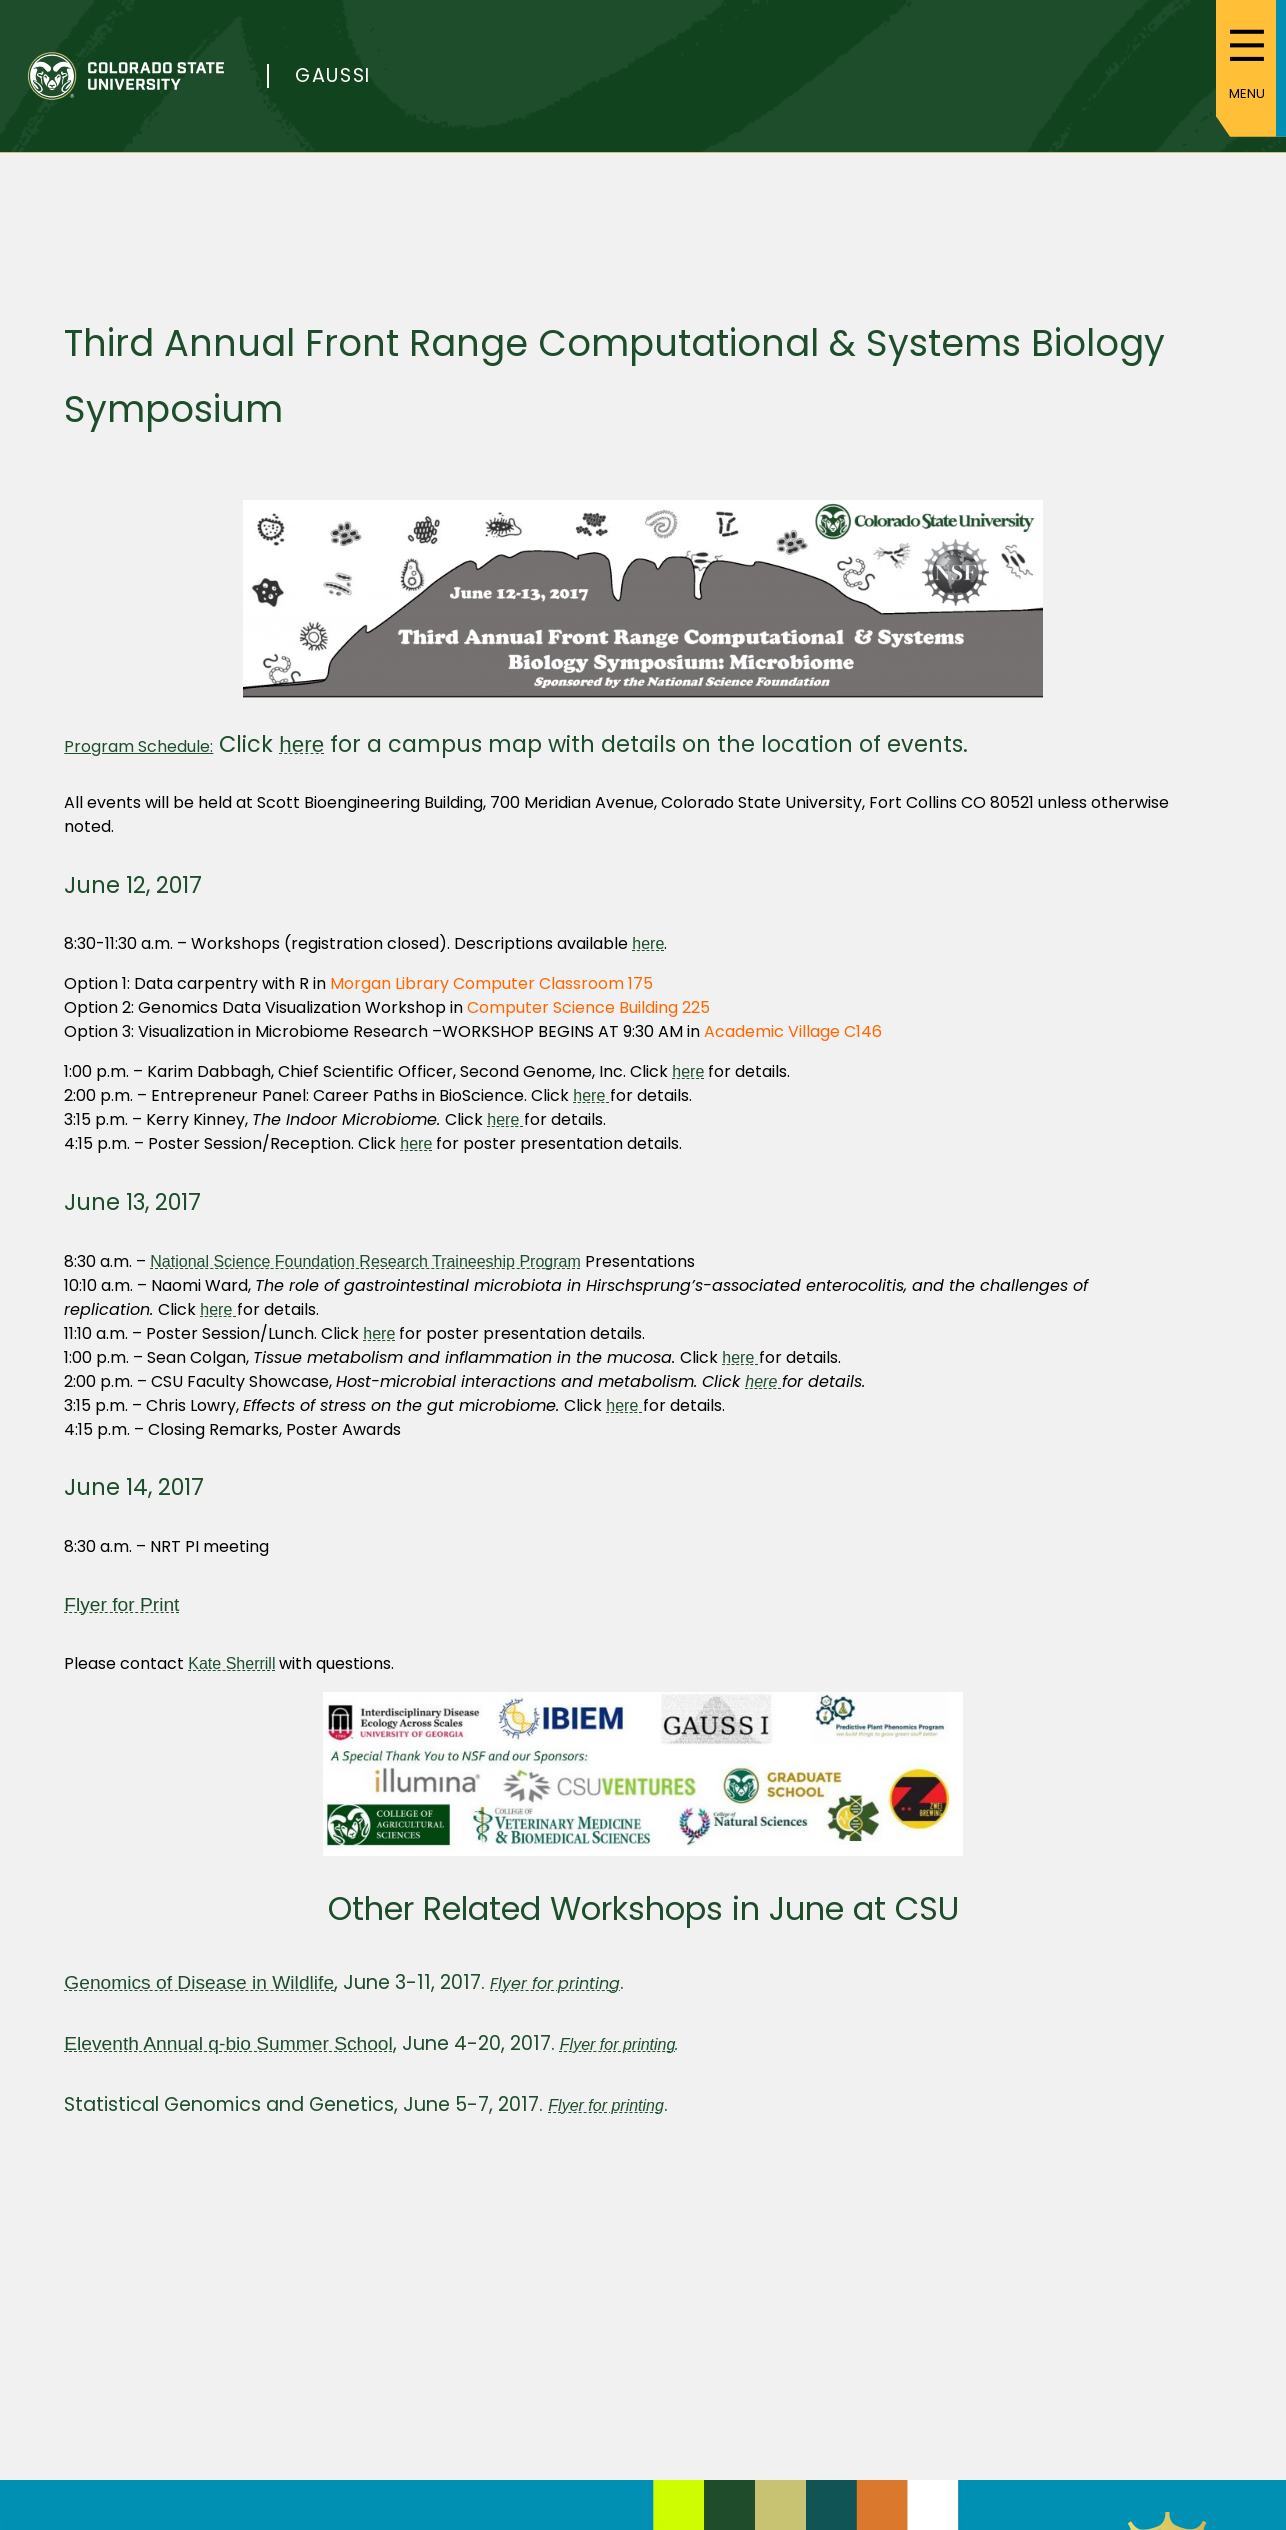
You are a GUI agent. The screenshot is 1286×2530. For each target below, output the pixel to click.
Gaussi (333, 75)
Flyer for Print (121, 1604)
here (301, 744)
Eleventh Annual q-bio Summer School (228, 2043)
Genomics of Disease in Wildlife (199, 1982)
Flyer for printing (618, 2044)
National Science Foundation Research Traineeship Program (365, 1261)
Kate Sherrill (231, 1663)
